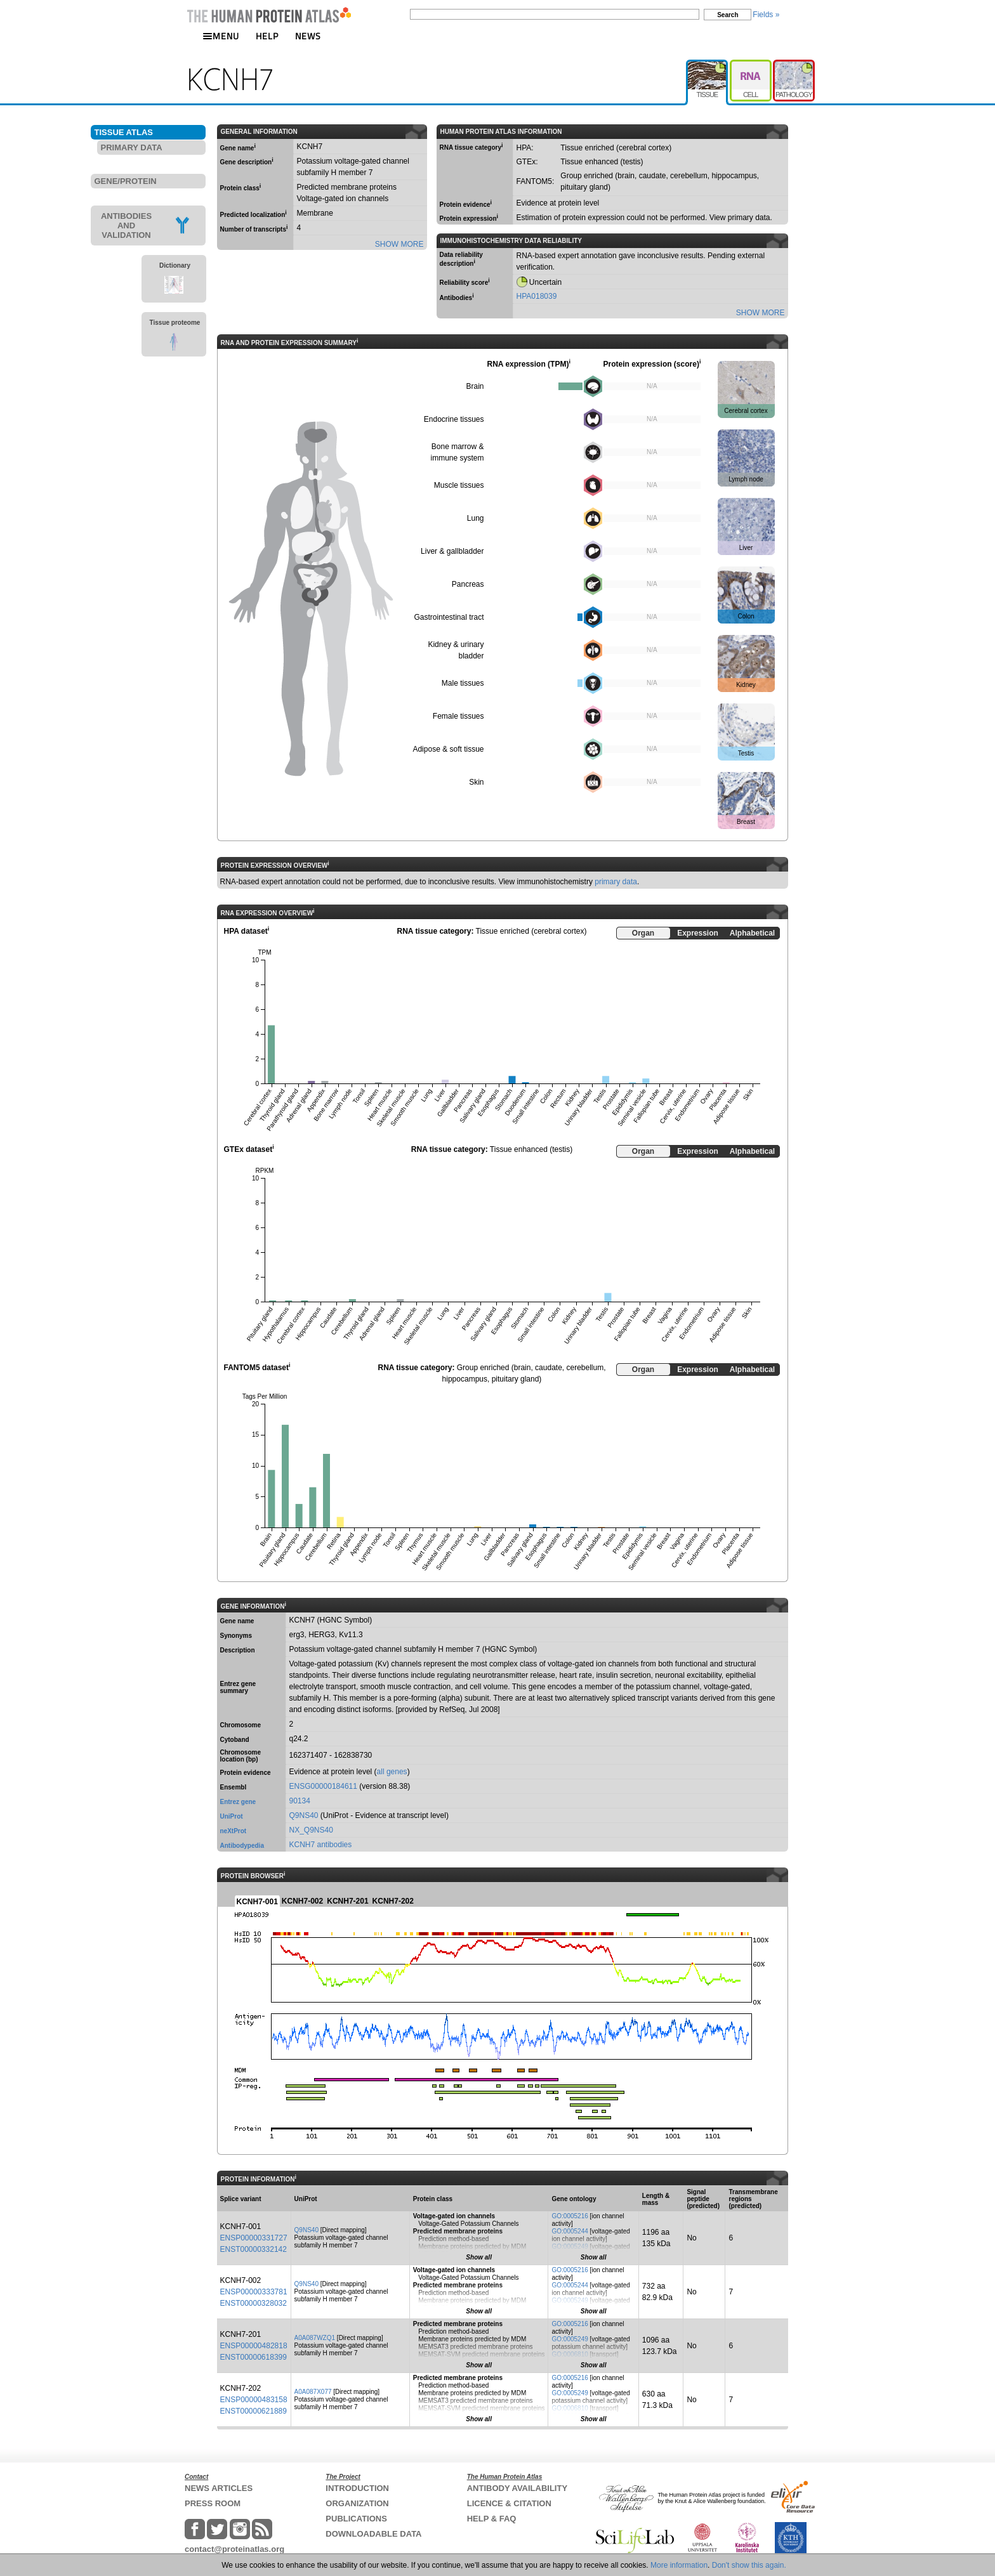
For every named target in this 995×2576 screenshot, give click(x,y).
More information (679, 2565)
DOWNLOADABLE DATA (373, 2534)
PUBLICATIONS (356, 2518)
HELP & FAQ (492, 2518)
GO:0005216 (569, 2216)
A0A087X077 (313, 2391)
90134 (299, 1800)
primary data (616, 881)
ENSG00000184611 (323, 1786)
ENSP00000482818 (253, 2345)
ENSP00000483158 (253, 2399)
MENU (220, 35)
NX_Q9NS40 (311, 1830)
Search (727, 14)
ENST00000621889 (253, 2411)
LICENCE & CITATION (509, 2503)
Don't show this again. (749, 2565)
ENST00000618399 (253, 2357)
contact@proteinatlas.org (234, 2549)
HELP (267, 35)
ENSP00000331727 (253, 2237)
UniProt (231, 1816)
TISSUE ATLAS (124, 132)
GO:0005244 (569, 2231)
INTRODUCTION (357, 2488)
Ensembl (233, 1787)
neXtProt (233, 1830)
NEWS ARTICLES (219, 2488)
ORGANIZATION (357, 2503)
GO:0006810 (569, 2354)
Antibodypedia (242, 1845)
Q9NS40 (304, 1815)
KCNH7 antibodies (320, 1844)
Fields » (766, 14)
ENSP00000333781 (253, 2291)
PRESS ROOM (213, 2503)
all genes (392, 1771)
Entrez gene (238, 1801)
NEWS (308, 35)
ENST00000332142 (253, 2249)
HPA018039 (537, 296)
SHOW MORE (399, 244)
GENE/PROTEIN (126, 181)
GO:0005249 (569, 2246)
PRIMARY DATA (131, 147)
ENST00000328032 (253, 2303)
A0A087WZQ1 (314, 2337)
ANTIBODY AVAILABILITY (517, 2488)
